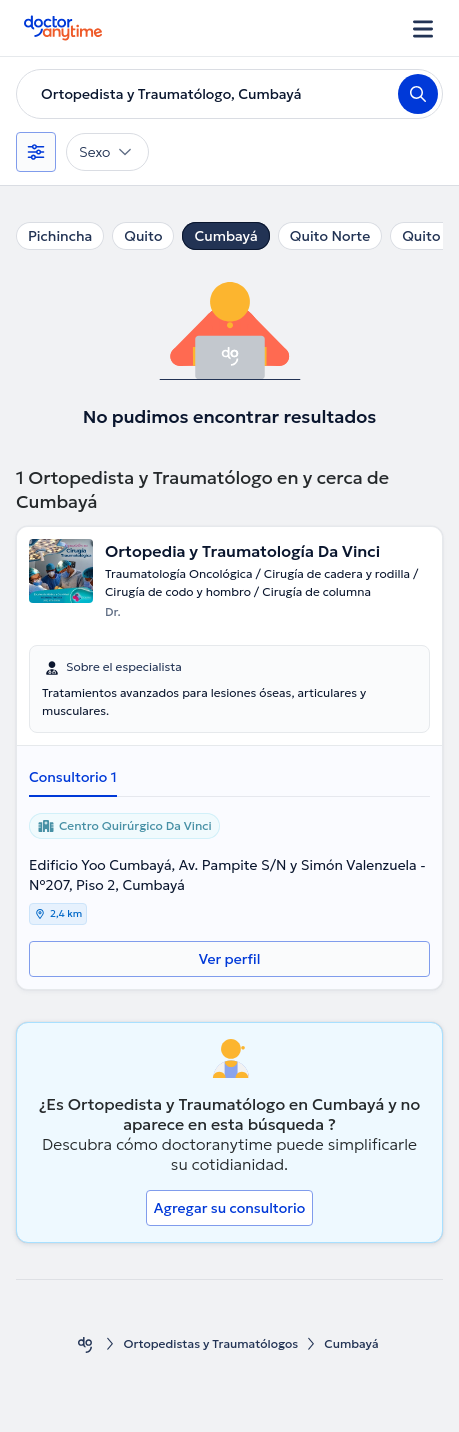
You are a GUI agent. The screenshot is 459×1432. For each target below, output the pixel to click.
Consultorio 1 (73, 777)
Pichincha (60, 236)
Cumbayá (225, 236)
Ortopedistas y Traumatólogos (210, 1343)
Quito (143, 236)
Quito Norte (330, 236)
